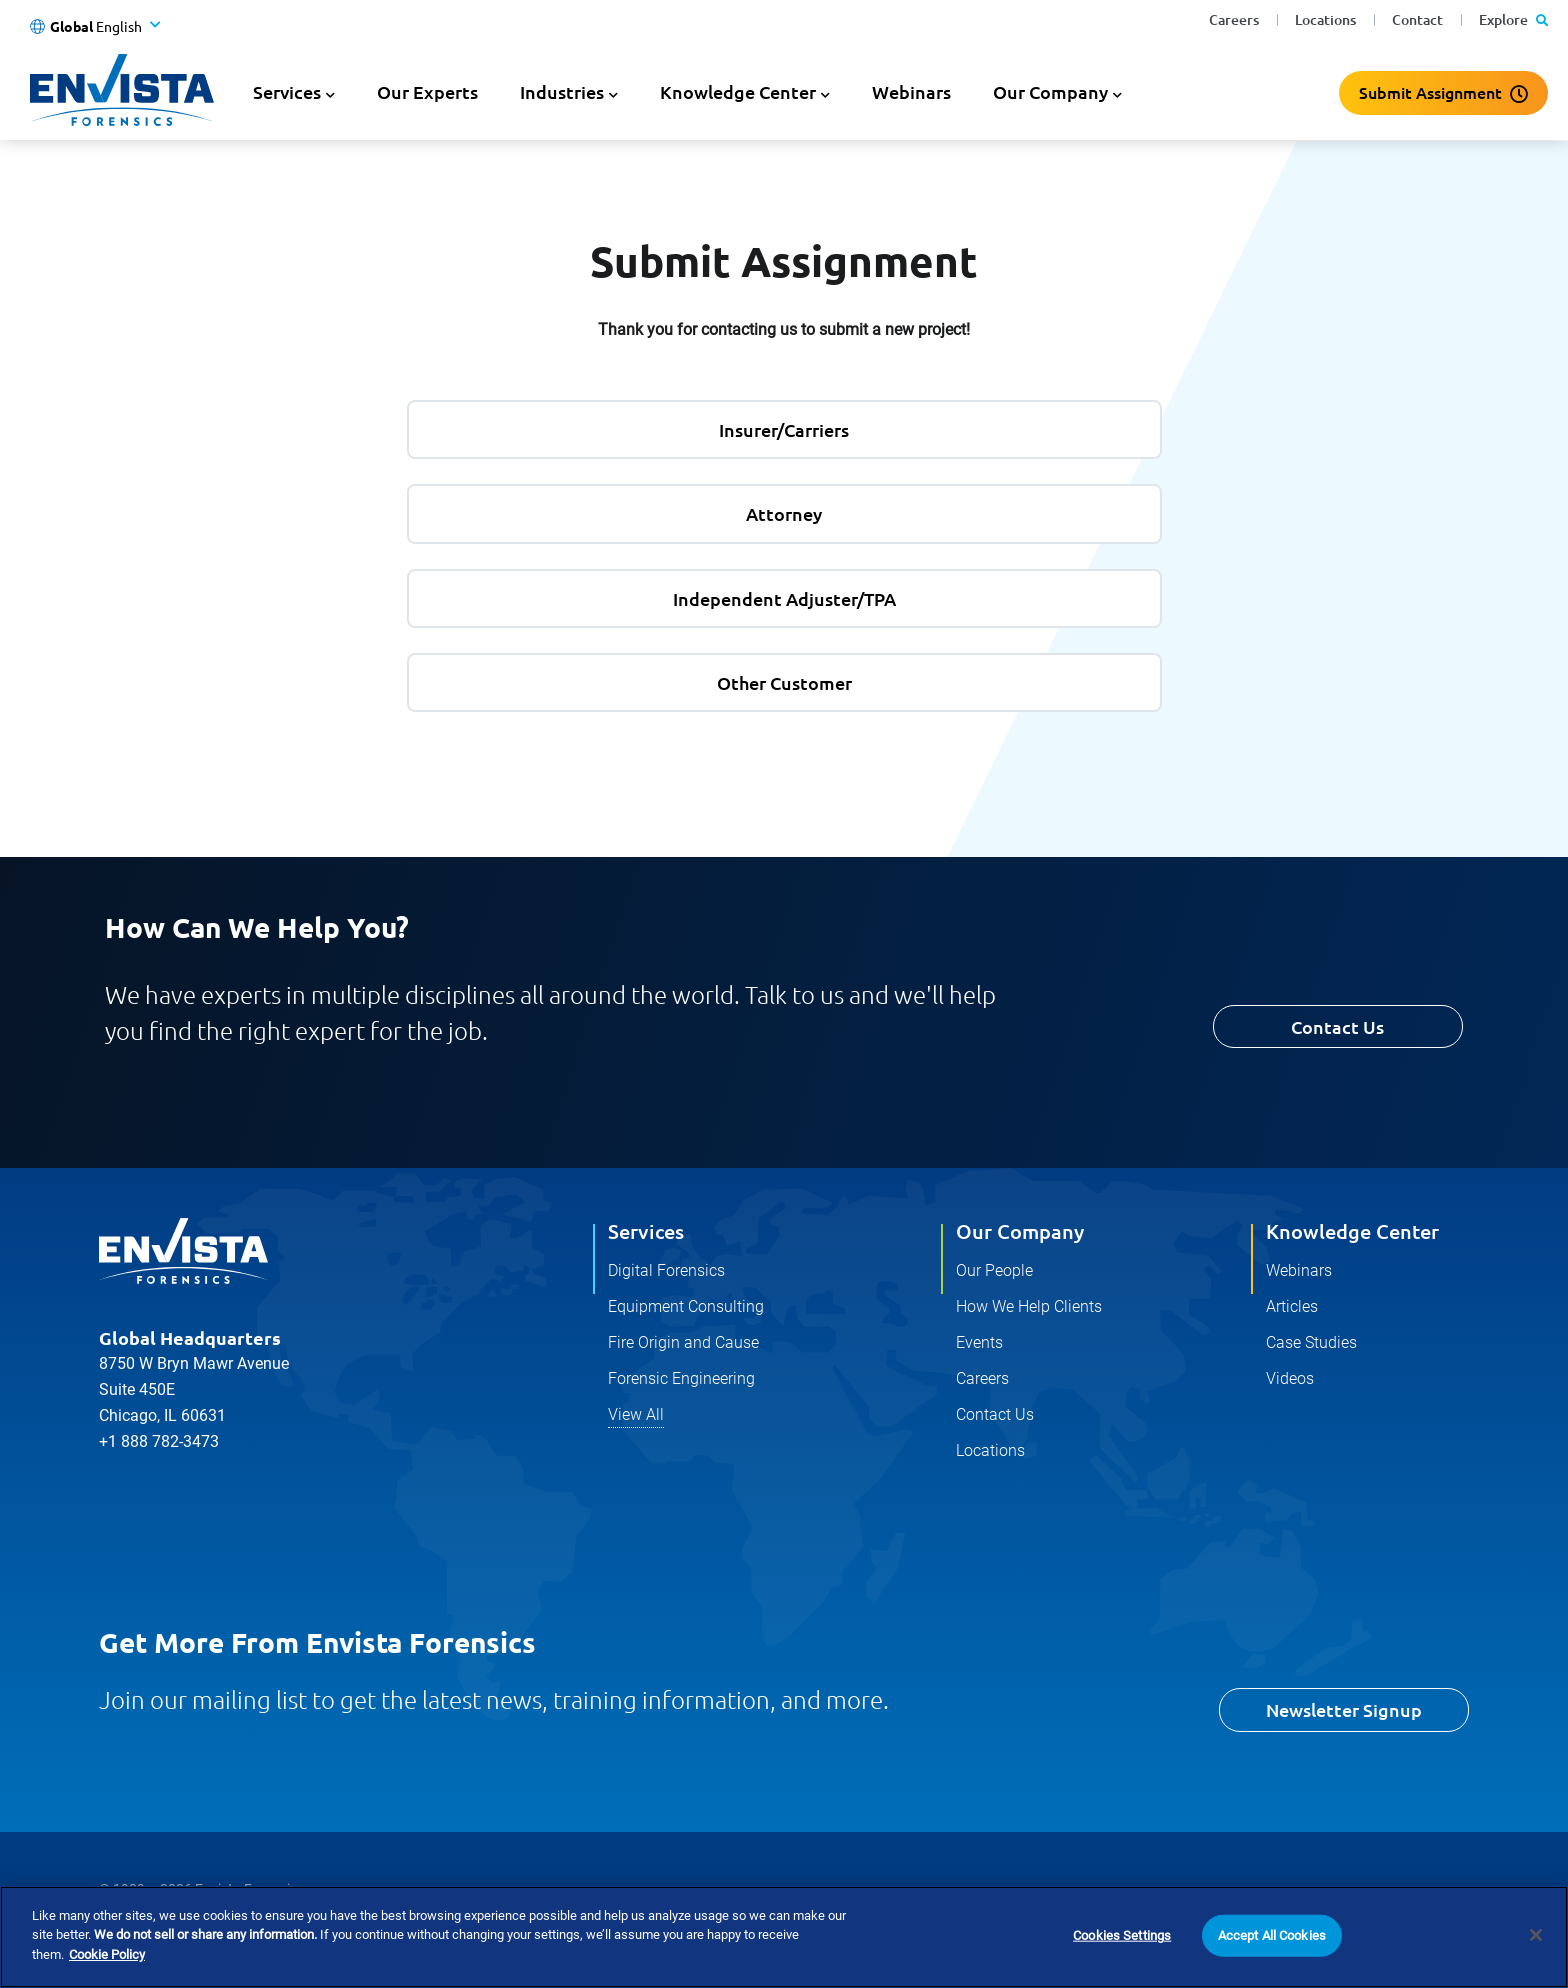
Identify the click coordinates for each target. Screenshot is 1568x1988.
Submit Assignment (1430, 92)
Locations (1325, 19)
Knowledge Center (1352, 1231)
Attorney (784, 513)
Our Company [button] (1050, 91)
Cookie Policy (266, 1931)
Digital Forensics (666, 1270)
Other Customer (784, 682)
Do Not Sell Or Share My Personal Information (662, 1931)
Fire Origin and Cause (683, 1342)
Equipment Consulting (686, 1306)
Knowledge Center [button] (738, 91)
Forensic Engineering (681, 1378)
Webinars (911, 91)
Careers (1234, 19)
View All (636, 1414)
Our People (994, 1270)
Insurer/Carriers (784, 429)
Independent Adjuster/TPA (784, 598)
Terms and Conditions (414, 1931)
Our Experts (427, 91)
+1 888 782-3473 (159, 1441)
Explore (1513, 19)
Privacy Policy (142, 1931)
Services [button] (287, 91)
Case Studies (1311, 1342)
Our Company (1020, 1231)
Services (646, 1231)
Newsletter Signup (1344, 1709)
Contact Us (1337, 1026)
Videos (1290, 1378)
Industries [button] (562, 91)
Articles (1292, 1306)
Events (979, 1342)
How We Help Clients (1029, 1306)
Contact (1417, 19)
